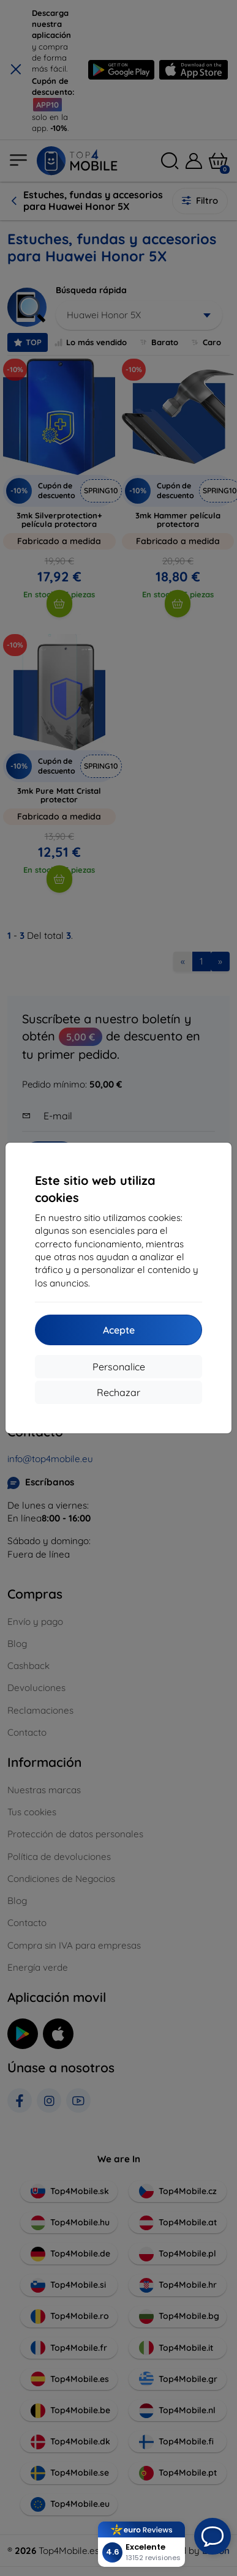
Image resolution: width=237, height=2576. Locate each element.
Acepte (119, 1330)
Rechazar (118, 1392)
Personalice (118, 1367)
